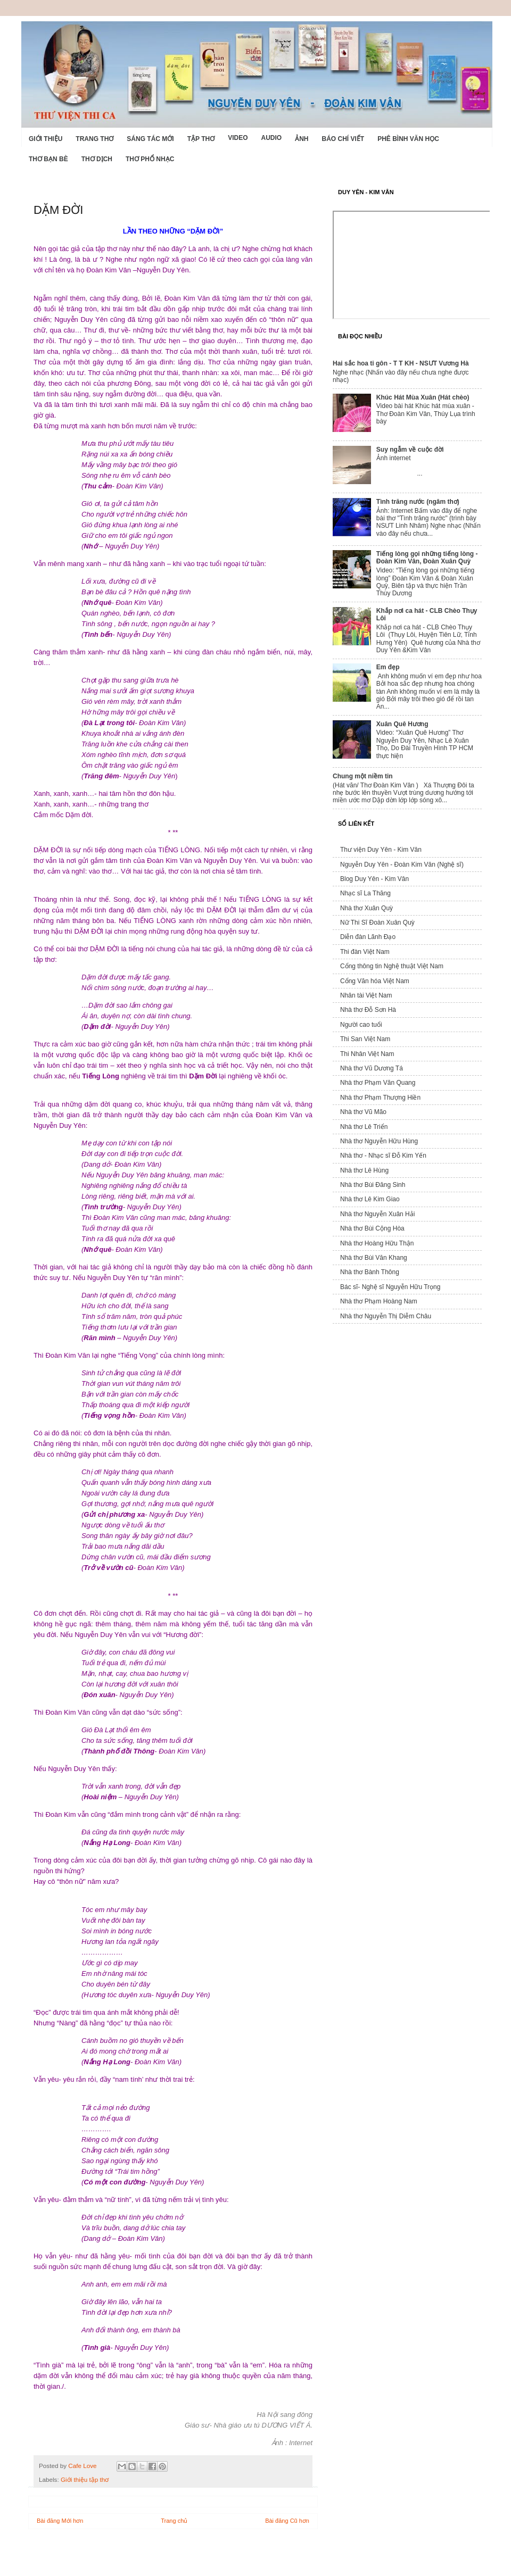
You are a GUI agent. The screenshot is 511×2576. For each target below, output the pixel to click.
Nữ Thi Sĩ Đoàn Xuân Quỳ (377, 922)
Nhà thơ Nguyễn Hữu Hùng (379, 1141)
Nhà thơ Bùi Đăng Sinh (372, 1185)
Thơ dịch (96, 159)
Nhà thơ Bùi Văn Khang (373, 1257)
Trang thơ (94, 139)
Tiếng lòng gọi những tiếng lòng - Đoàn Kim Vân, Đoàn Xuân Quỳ (427, 557)
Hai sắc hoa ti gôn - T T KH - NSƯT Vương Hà (401, 363)
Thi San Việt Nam (365, 1039)
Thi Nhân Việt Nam (367, 1054)
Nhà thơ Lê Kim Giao (370, 1199)
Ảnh (301, 139)
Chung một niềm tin (363, 776)
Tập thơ (201, 139)
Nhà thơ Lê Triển (364, 1127)
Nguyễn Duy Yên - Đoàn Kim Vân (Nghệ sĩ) (402, 864)
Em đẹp (388, 667)
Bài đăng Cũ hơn (287, 2520)
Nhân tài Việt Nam (366, 995)
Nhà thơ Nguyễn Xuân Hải (377, 1214)
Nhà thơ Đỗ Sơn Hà (368, 1009)
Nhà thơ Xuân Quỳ (366, 908)
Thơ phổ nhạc (150, 159)
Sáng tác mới (150, 139)
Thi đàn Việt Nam (365, 951)
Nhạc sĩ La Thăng (365, 893)
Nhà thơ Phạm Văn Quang (377, 1082)
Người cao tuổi (361, 1024)
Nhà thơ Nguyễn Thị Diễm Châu (385, 1316)
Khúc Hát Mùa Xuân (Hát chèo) (422, 397)
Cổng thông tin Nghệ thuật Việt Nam (391, 966)
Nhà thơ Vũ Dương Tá (371, 1068)
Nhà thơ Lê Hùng (364, 1170)
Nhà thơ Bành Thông (369, 1272)
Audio (271, 138)
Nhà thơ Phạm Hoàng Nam (378, 1301)
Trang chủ (174, 2520)
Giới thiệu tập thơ (85, 2479)
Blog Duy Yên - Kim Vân (374, 879)
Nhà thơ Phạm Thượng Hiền (380, 1097)
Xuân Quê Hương (402, 724)
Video (238, 138)
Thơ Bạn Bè (48, 159)
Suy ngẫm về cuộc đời (410, 449)
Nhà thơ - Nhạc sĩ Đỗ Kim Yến (383, 1155)
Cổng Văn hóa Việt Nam (374, 981)
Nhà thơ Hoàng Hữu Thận (377, 1243)
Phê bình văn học (408, 139)
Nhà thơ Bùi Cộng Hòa (372, 1228)
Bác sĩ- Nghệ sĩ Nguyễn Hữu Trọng (390, 1287)
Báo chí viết (343, 139)
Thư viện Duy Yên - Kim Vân (381, 849)
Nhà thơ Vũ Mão (363, 1112)
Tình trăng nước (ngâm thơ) (417, 501)
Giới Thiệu (45, 139)
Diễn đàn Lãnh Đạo (367, 937)
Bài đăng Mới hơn (60, 2520)
